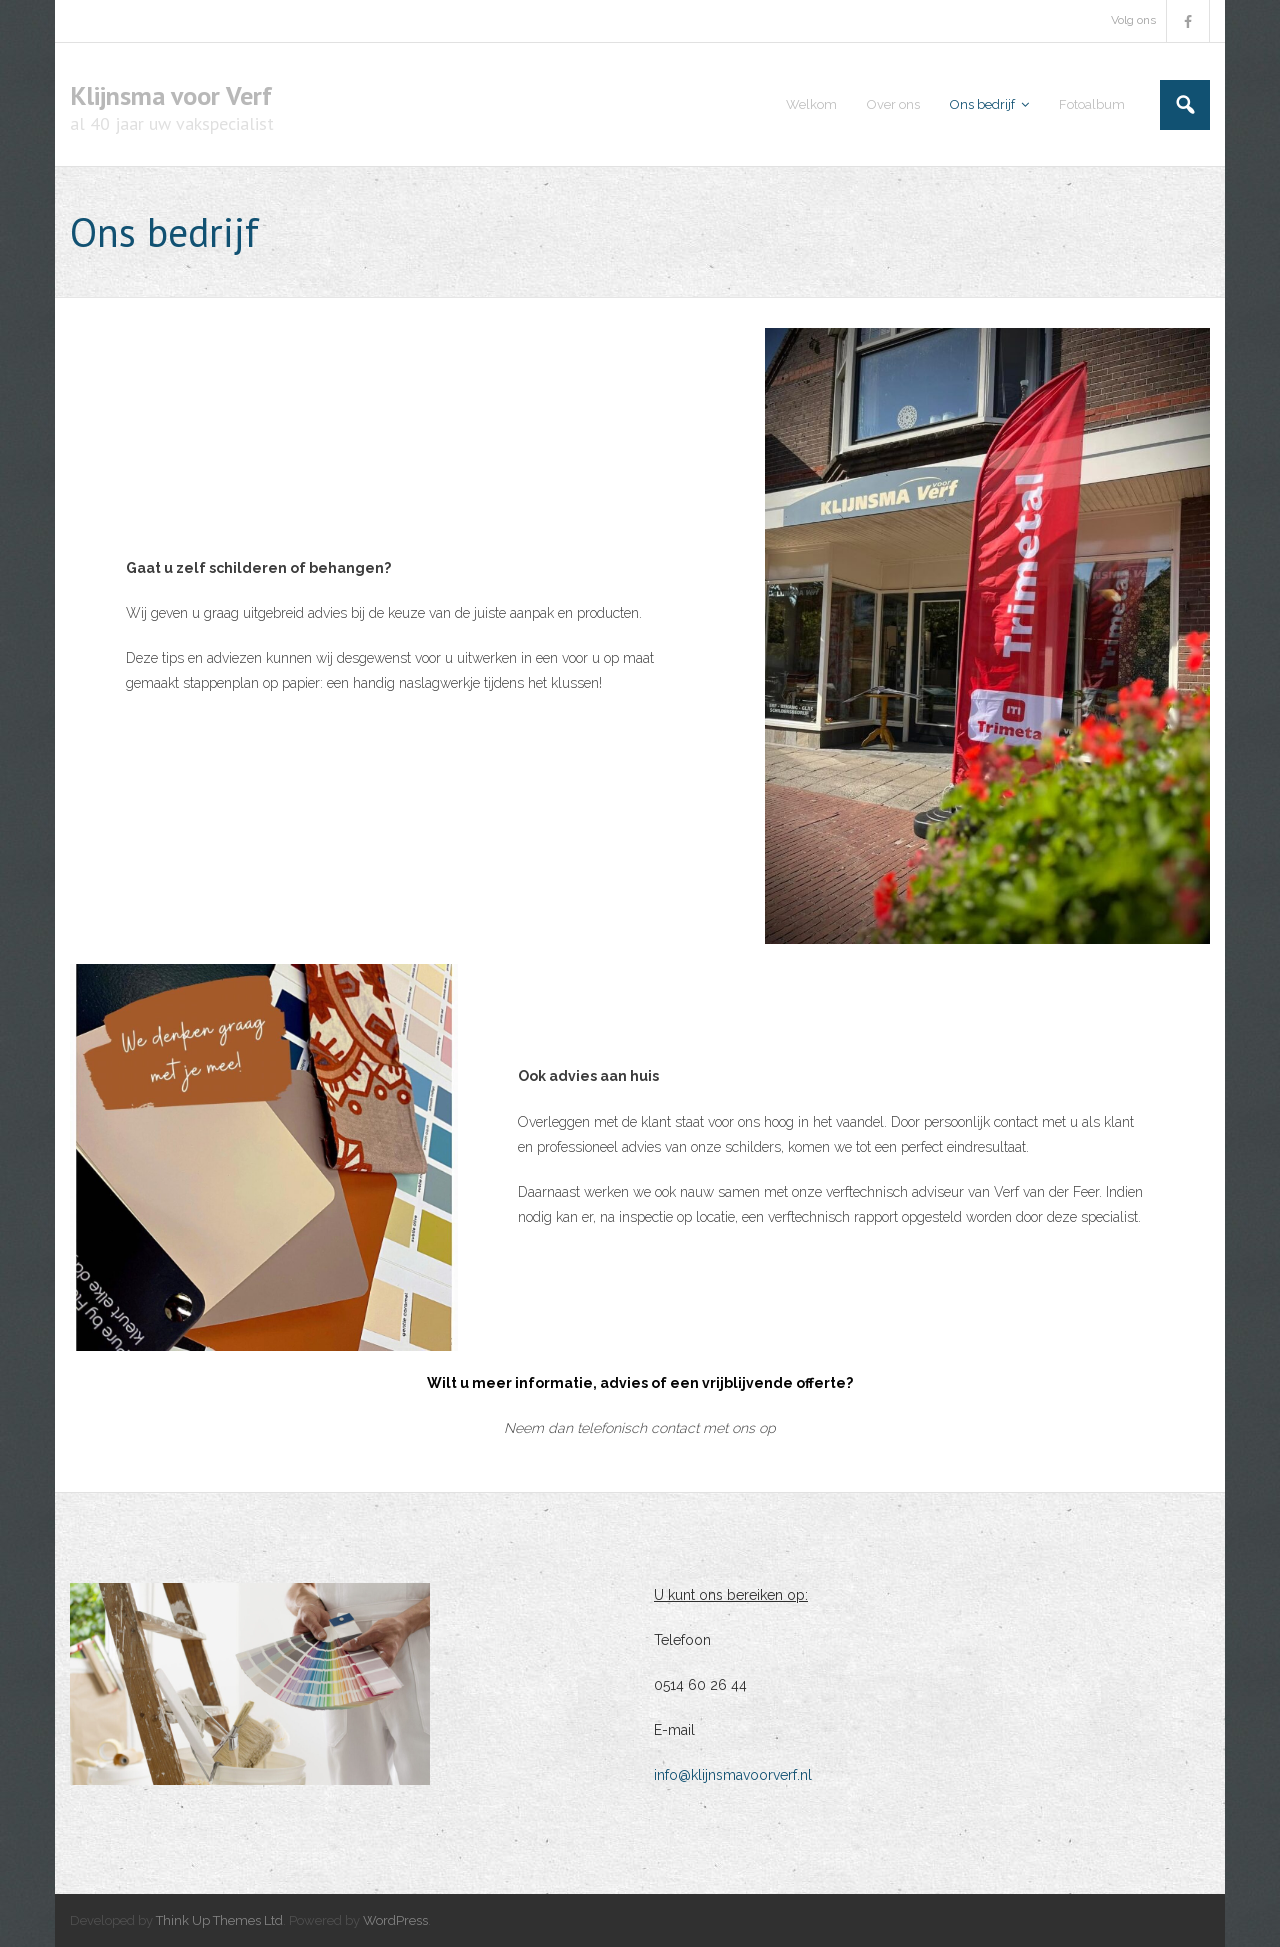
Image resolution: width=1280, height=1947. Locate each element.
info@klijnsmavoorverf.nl (733, 1775)
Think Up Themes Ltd (219, 1920)
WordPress (395, 1920)
